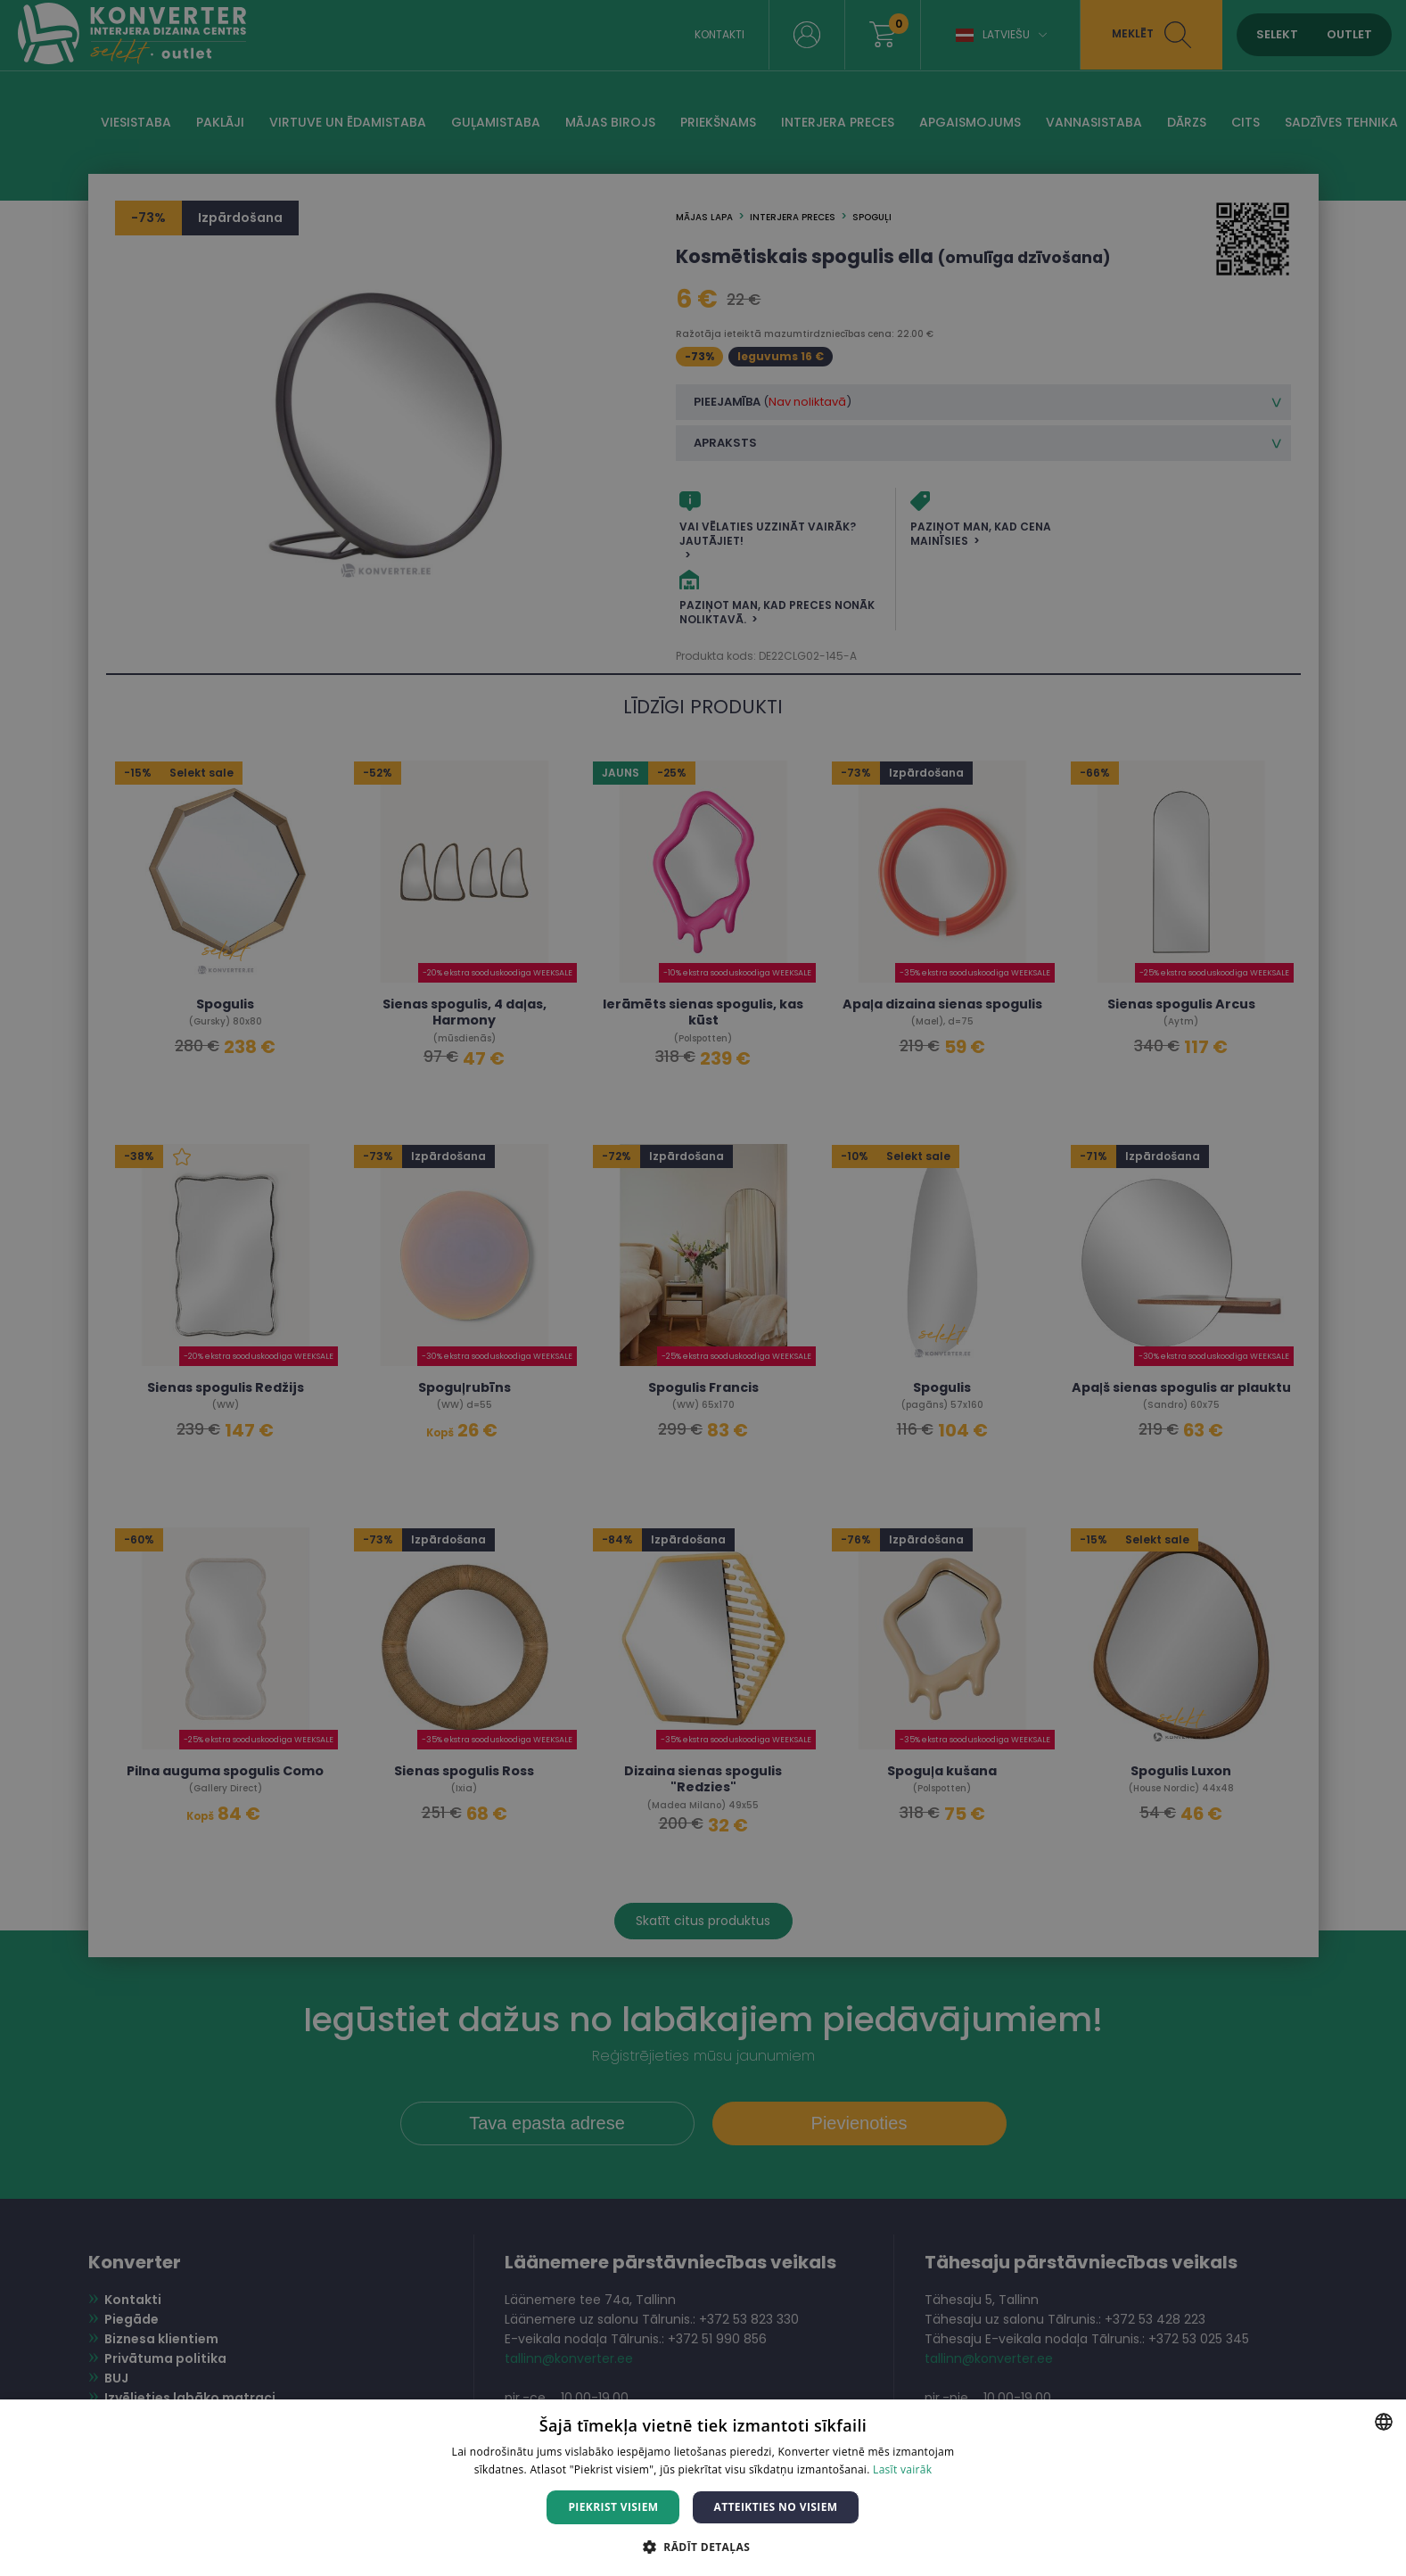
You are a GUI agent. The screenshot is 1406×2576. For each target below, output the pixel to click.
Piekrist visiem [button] (613, 2506)
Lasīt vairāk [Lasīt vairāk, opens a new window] (902, 2469)
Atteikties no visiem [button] (775, 2506)
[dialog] (703, 1288)
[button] (703, 2546)
